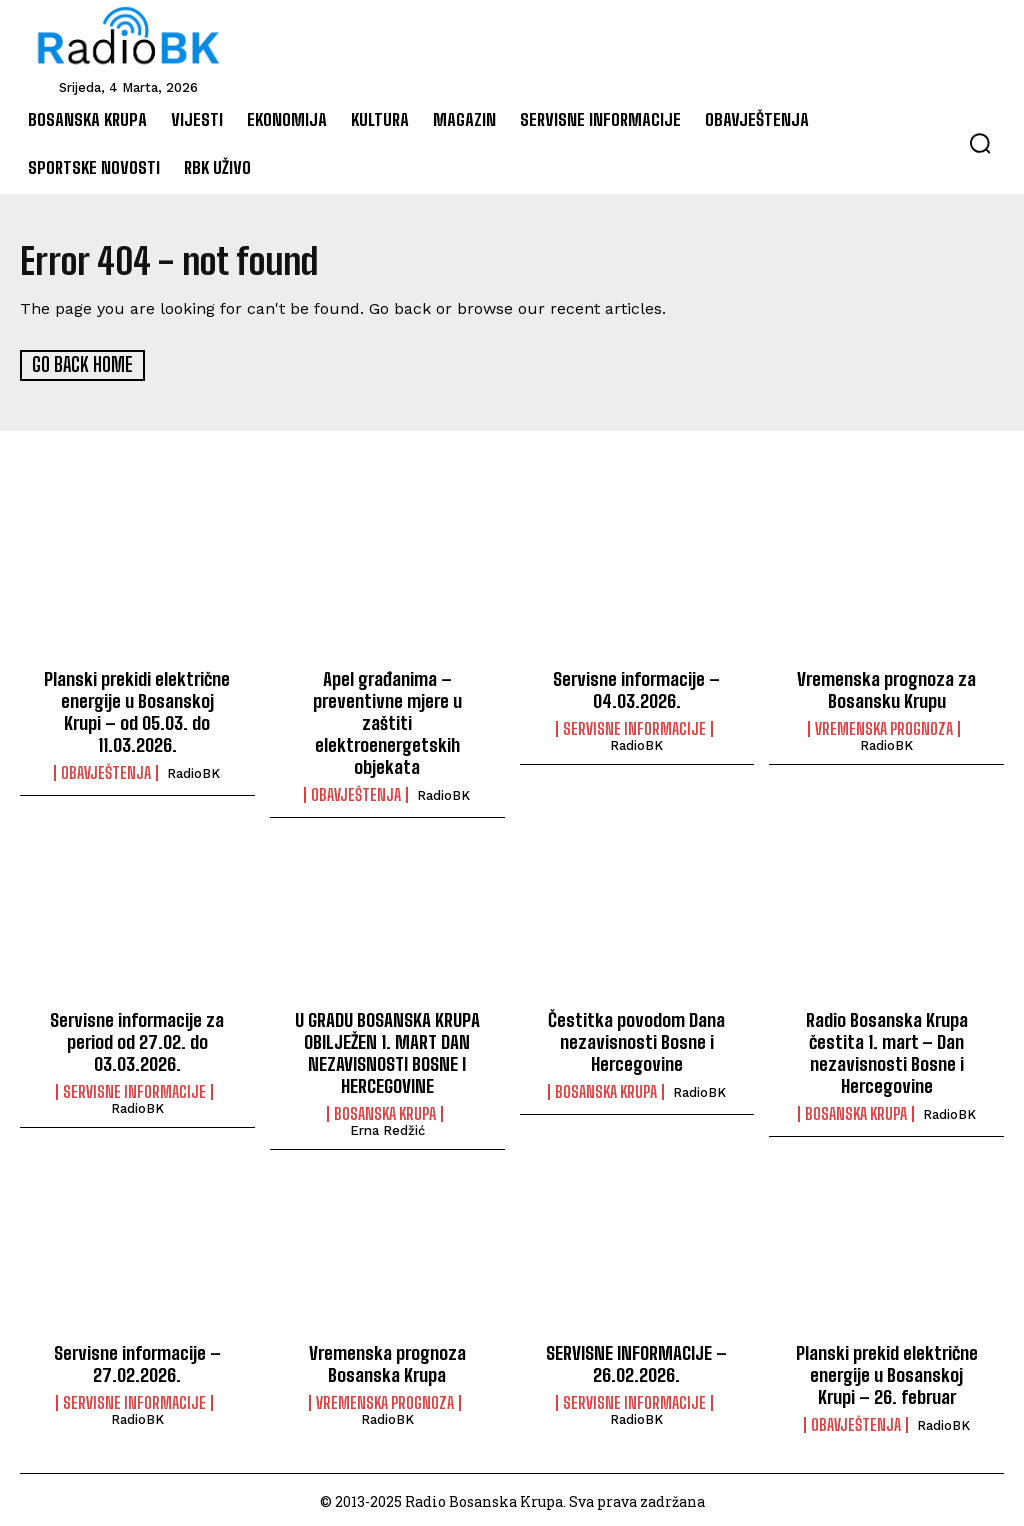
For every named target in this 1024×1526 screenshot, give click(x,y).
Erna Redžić (387, 1127)
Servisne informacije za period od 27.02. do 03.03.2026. (137, 1039)
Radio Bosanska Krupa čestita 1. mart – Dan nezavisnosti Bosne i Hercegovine (886, 1050)
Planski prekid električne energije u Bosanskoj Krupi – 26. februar (887, 1370)
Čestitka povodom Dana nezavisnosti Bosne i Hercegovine (637, 1039)
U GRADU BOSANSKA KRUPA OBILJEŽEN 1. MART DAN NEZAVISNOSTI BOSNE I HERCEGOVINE (387, 1050)
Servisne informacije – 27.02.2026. (137, 1360)
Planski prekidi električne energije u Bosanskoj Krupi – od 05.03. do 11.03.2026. (137, 710)
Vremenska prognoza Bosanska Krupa (387, 1360)
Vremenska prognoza (884, 728)
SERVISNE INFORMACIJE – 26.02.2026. (637, 1360)
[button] (980, 143)
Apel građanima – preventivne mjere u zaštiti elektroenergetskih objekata (387, 721)
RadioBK (193, 771)
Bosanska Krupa (385, 1111)
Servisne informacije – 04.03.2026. (636, 689)
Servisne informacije (634, 728)
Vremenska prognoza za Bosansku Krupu (886, 689)
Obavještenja (106, 771)
